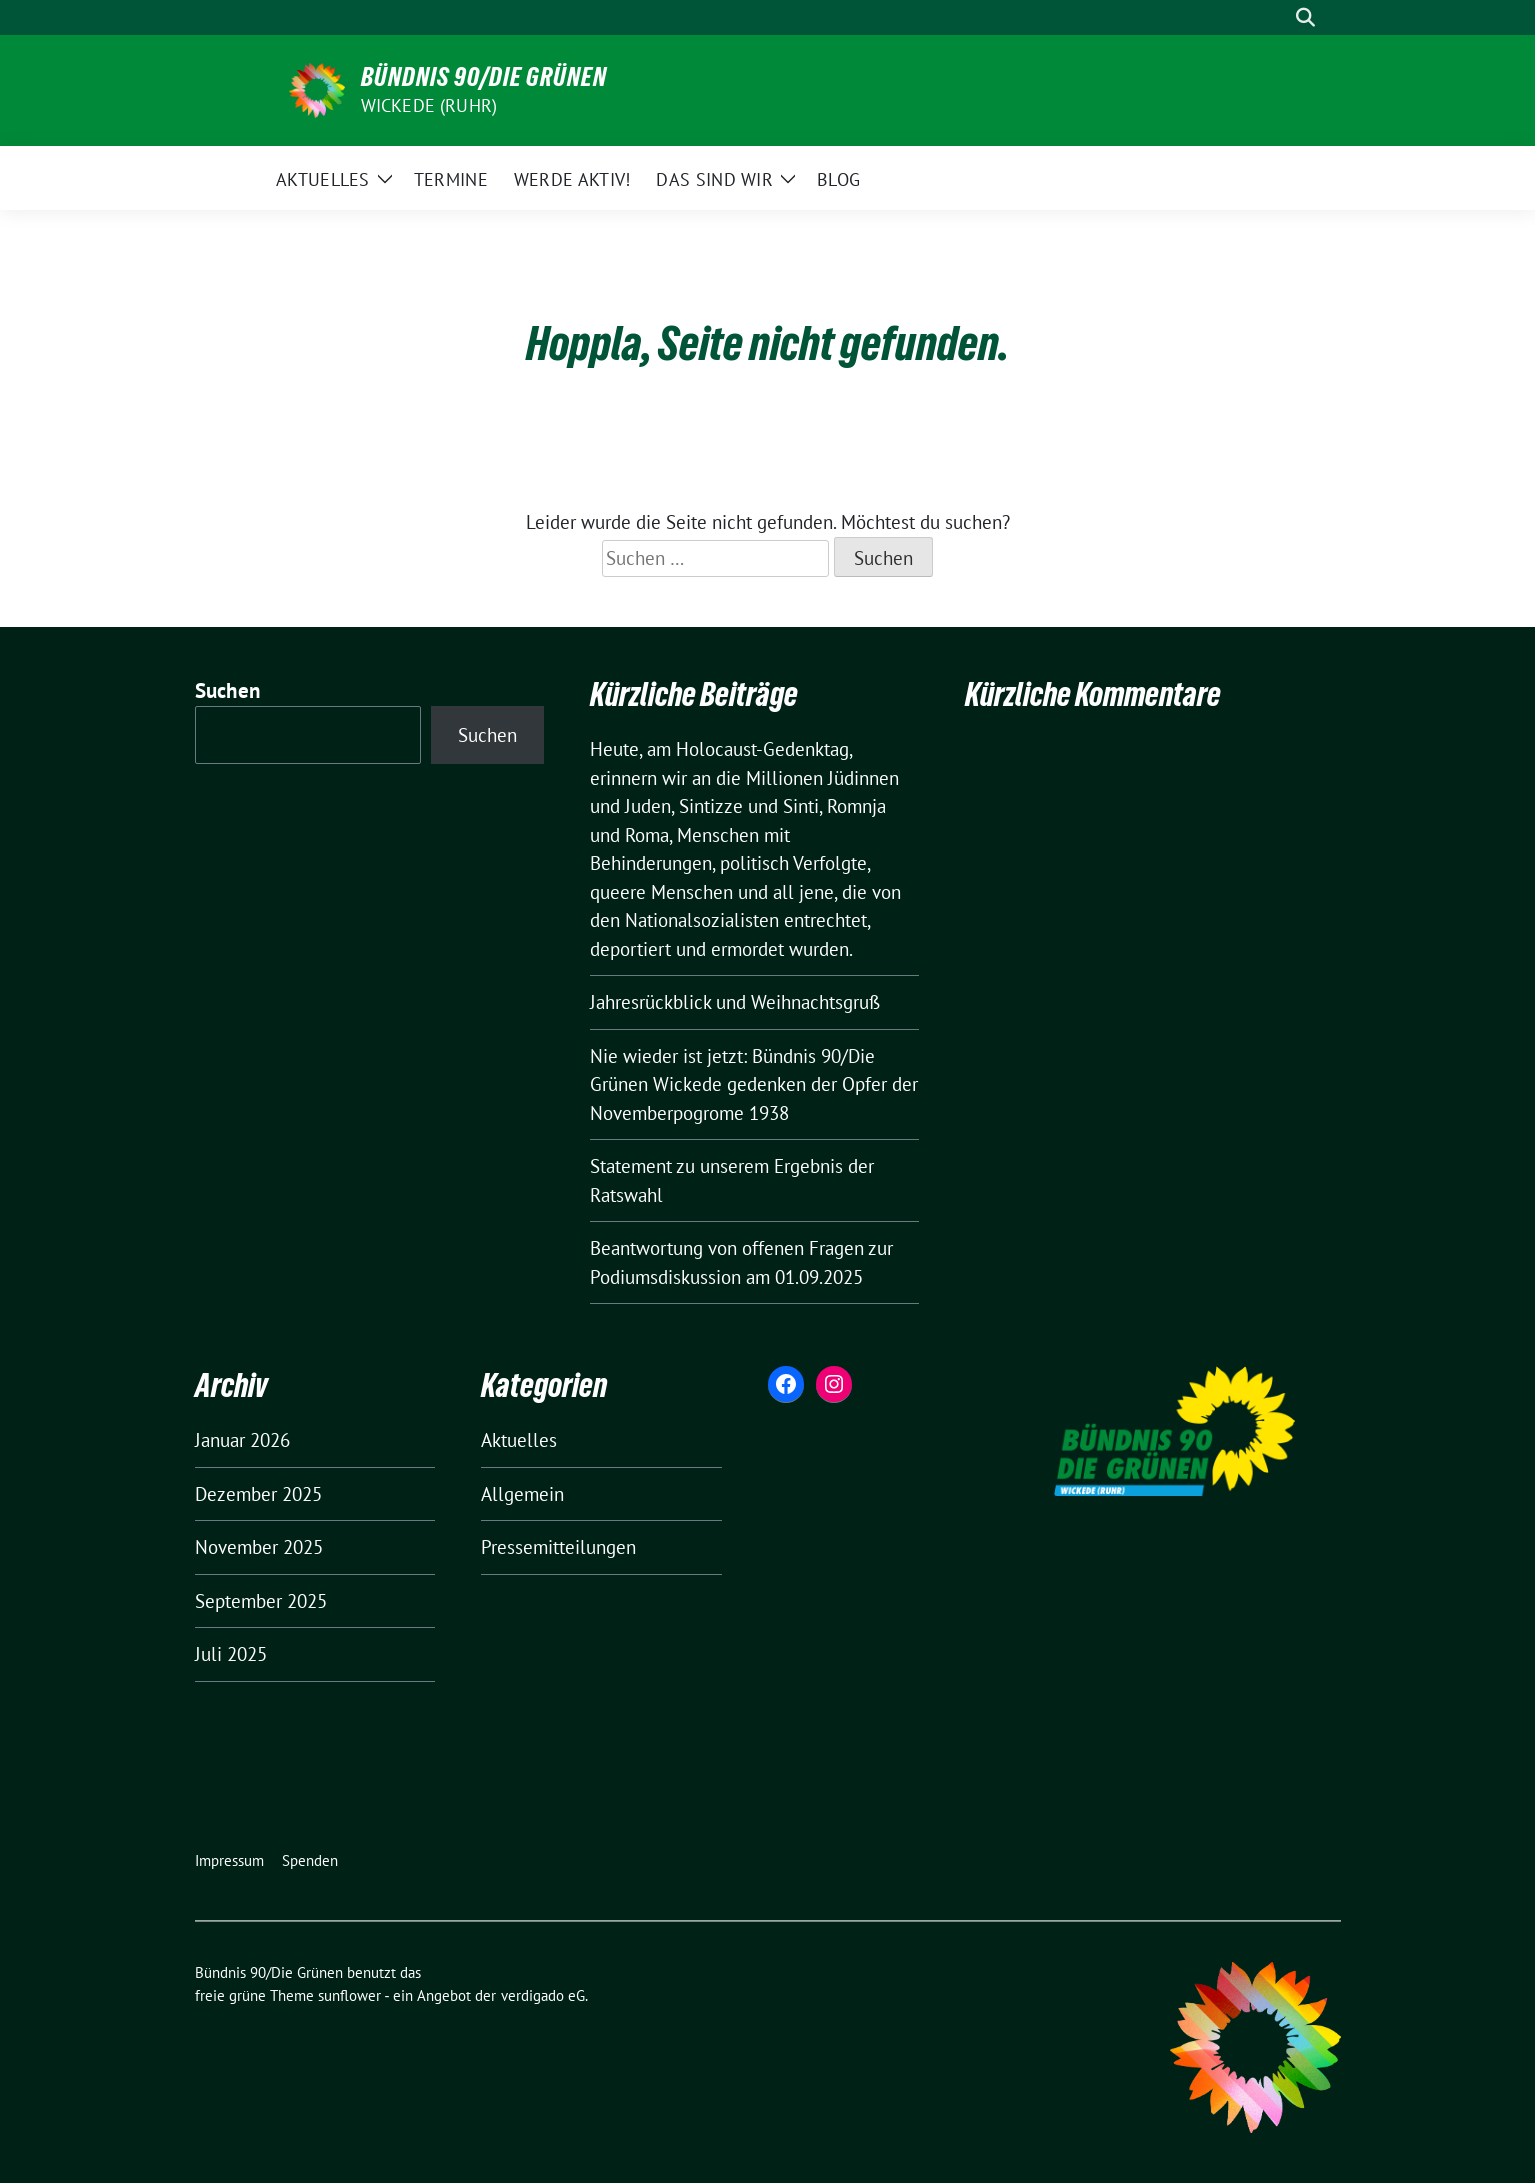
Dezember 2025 (258, 1494)
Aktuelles (519, 1440)
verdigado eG (543, 1995)
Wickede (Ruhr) (429, 105)
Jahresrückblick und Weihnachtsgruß (735, 1002)
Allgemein (522, 1494)
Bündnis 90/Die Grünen (484, 77)
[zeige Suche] (1305, 17)
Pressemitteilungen (558, 1547)
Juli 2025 (231, 1654)
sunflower (349, 1995)
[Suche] (1277, 17)
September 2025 (261, 1601)
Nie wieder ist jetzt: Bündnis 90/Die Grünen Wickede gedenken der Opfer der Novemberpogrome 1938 (754, 1084)
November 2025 (259, 1547)
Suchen (228, 690)
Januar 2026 (242, 1440)
